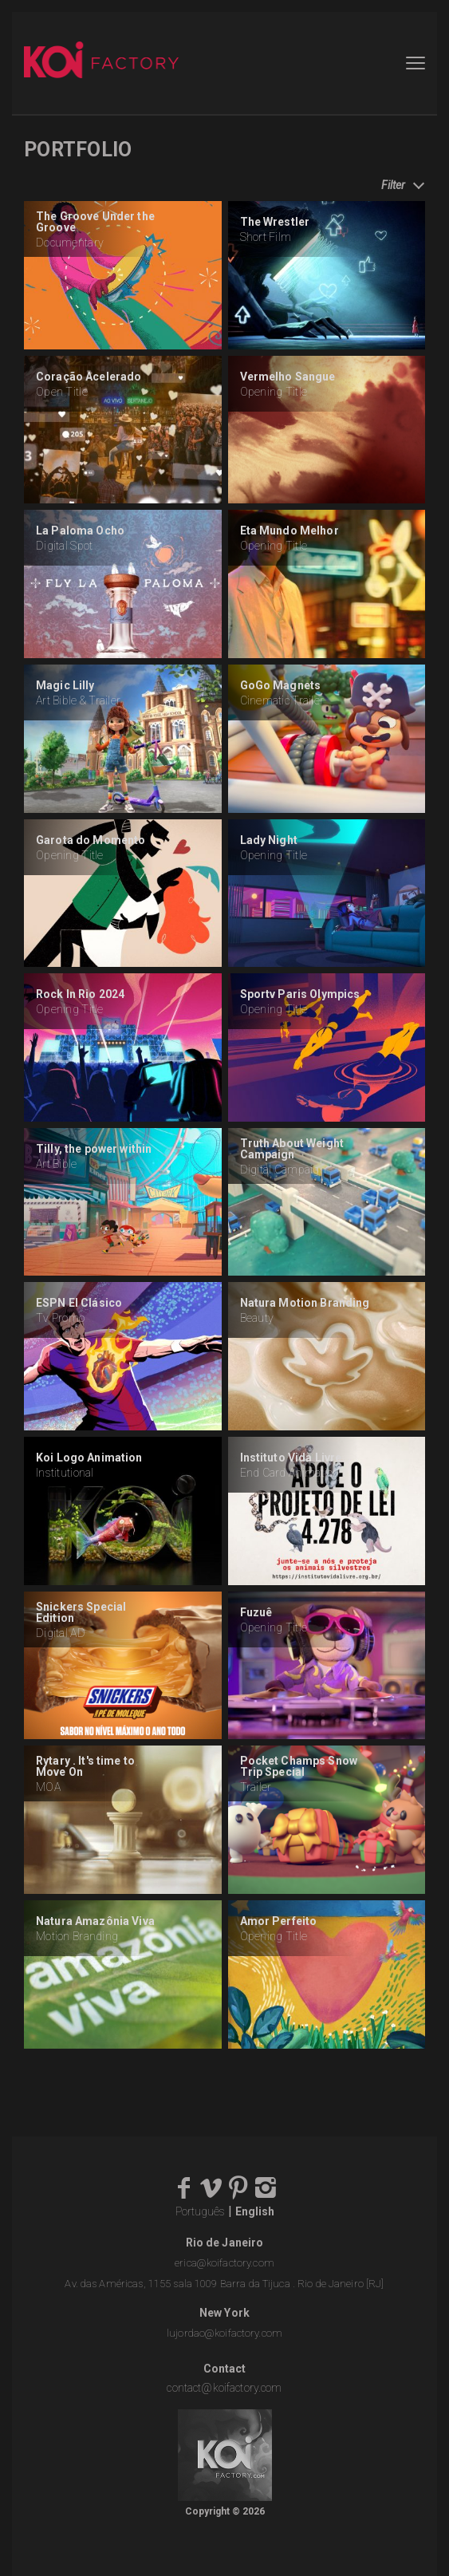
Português (200, 2211)
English (254, 2211)
